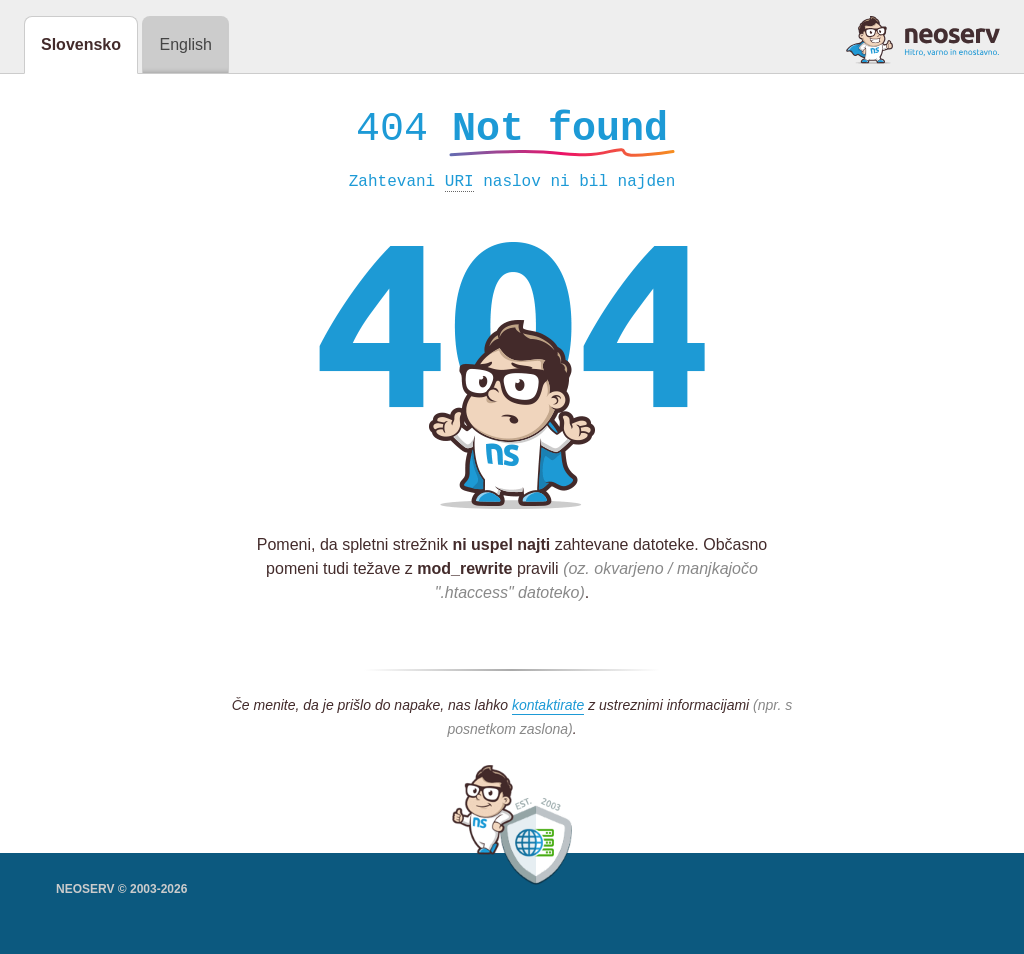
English (185, 44)
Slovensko (81, 44)
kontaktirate (548, 710)
